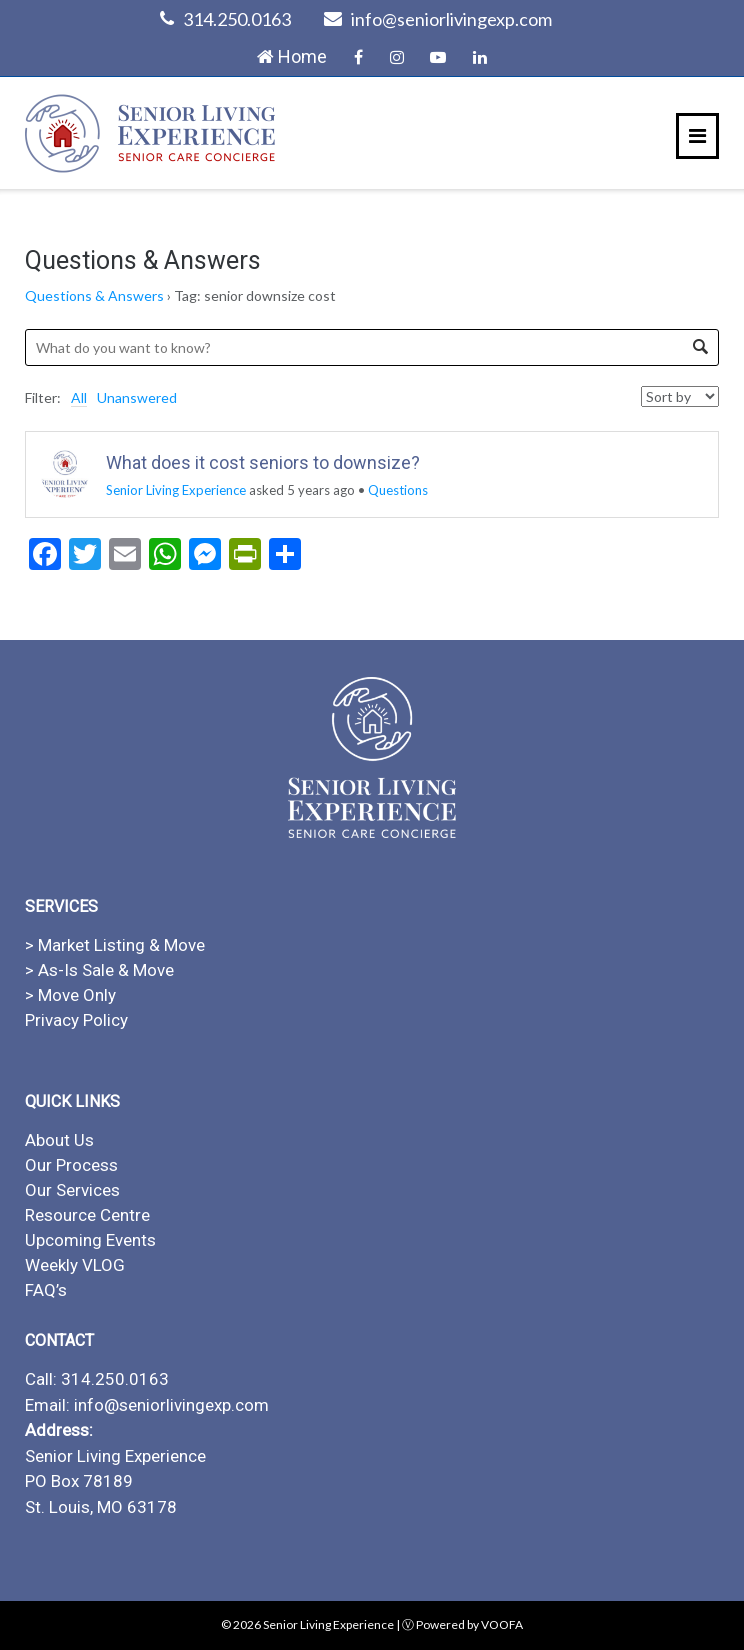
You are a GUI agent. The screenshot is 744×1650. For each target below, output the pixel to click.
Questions (398, 490)
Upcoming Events (90, 1240)
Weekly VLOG (75, 1265)
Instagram (397, 57)
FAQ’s (46, 1290)
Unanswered (137, 397)
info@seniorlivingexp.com (451, 19)
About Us (59, 1140)
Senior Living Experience (176, 490)
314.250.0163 (237, 19)
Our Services (72, 1190)
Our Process (71, 1165)
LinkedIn (480, 57)
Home (292, 56)
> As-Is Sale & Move (99, 970)
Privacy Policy (76, 1020)
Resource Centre (87, 1215)
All (79, 397)
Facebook (358, 57)
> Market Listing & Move (115, 945)
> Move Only (70, 995)
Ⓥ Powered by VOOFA (462, 1624)
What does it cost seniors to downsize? (263, 462)
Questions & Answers (94, 295)
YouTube (438, 57)
